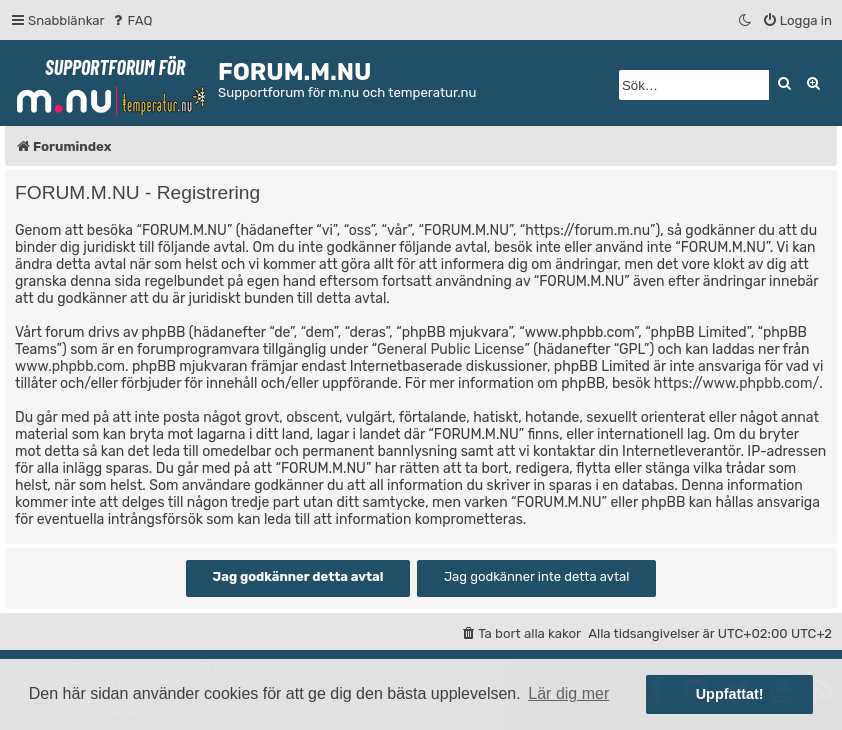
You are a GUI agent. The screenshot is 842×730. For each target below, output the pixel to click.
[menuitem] (131, 20)
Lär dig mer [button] (568, 693)
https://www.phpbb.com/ (736, 383)
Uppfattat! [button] (730, 694)
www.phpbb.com (70, 366)
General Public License (450, 349)
